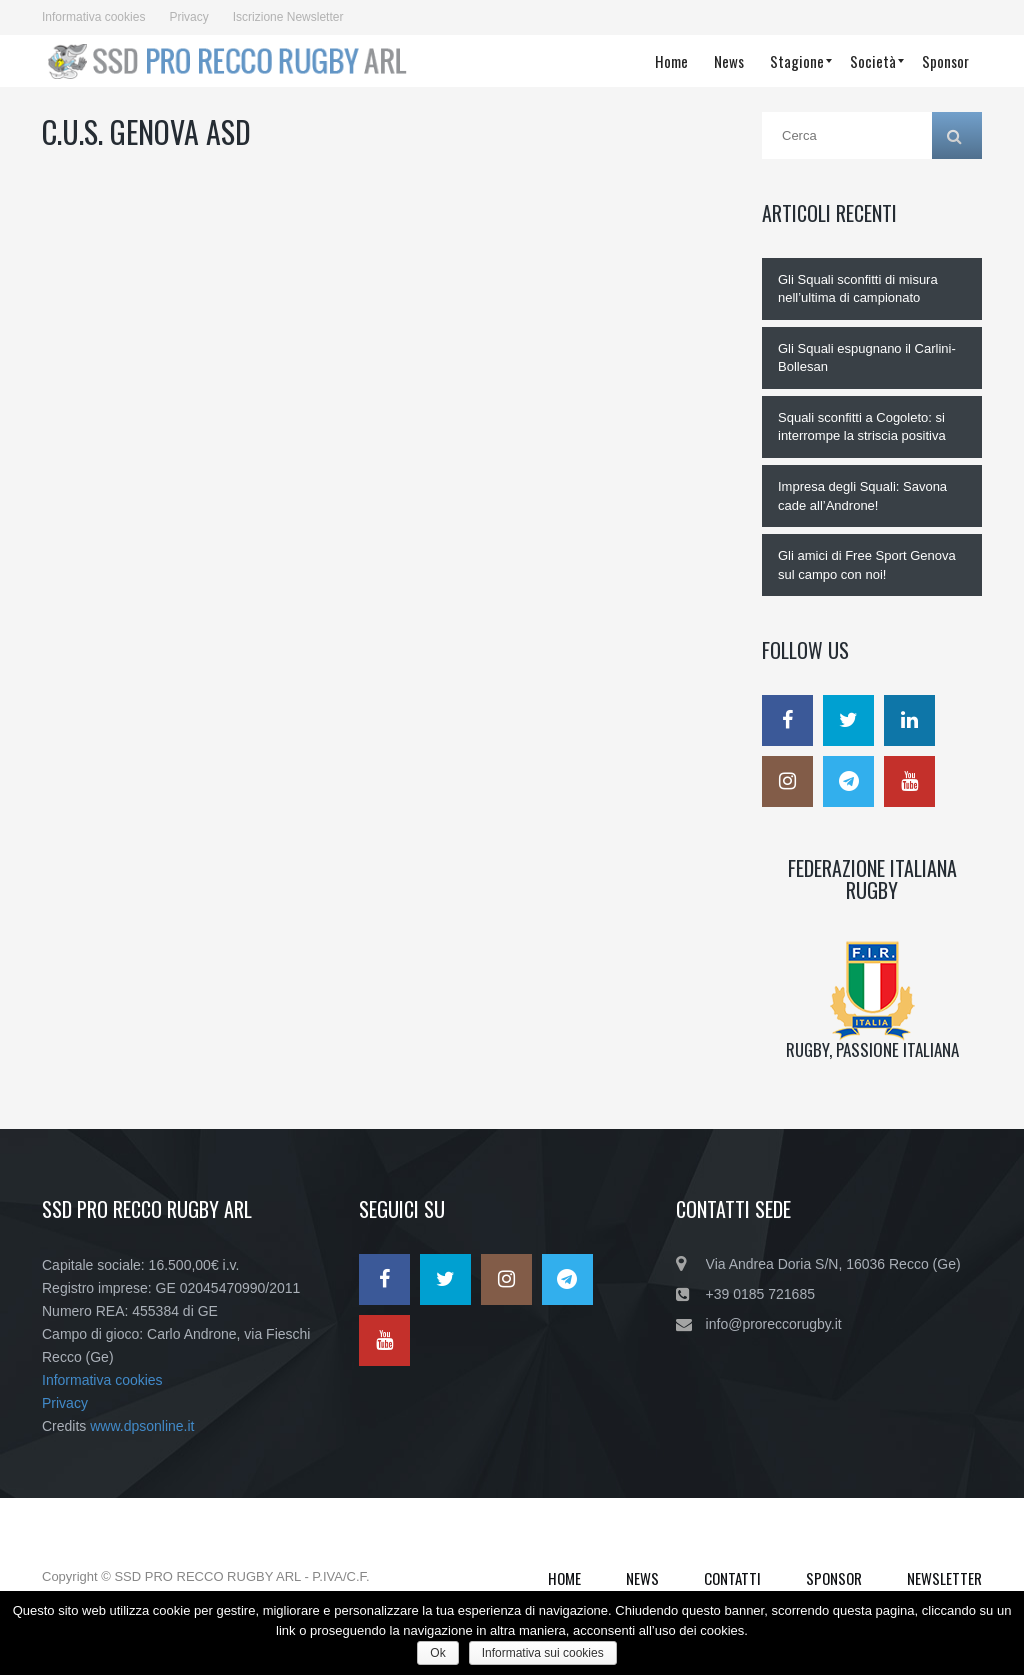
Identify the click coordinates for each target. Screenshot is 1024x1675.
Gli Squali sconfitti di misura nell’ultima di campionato (858, 289)
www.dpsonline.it (142, 1426)
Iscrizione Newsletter (288, 17)
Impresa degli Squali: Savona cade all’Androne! (862, 496)
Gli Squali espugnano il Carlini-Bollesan (867, 358)
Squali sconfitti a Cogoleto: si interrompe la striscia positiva (862, 427)
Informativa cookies (93, 17)
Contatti (732, 1578)
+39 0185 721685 (760, 1294)
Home (564, 1578)
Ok (437, 1653)
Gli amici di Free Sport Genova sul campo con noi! (867, 565)
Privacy (188, 17)
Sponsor (834, 1578)
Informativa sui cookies (543, 1653)
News (642, 1578)
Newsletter (944, 1578)
